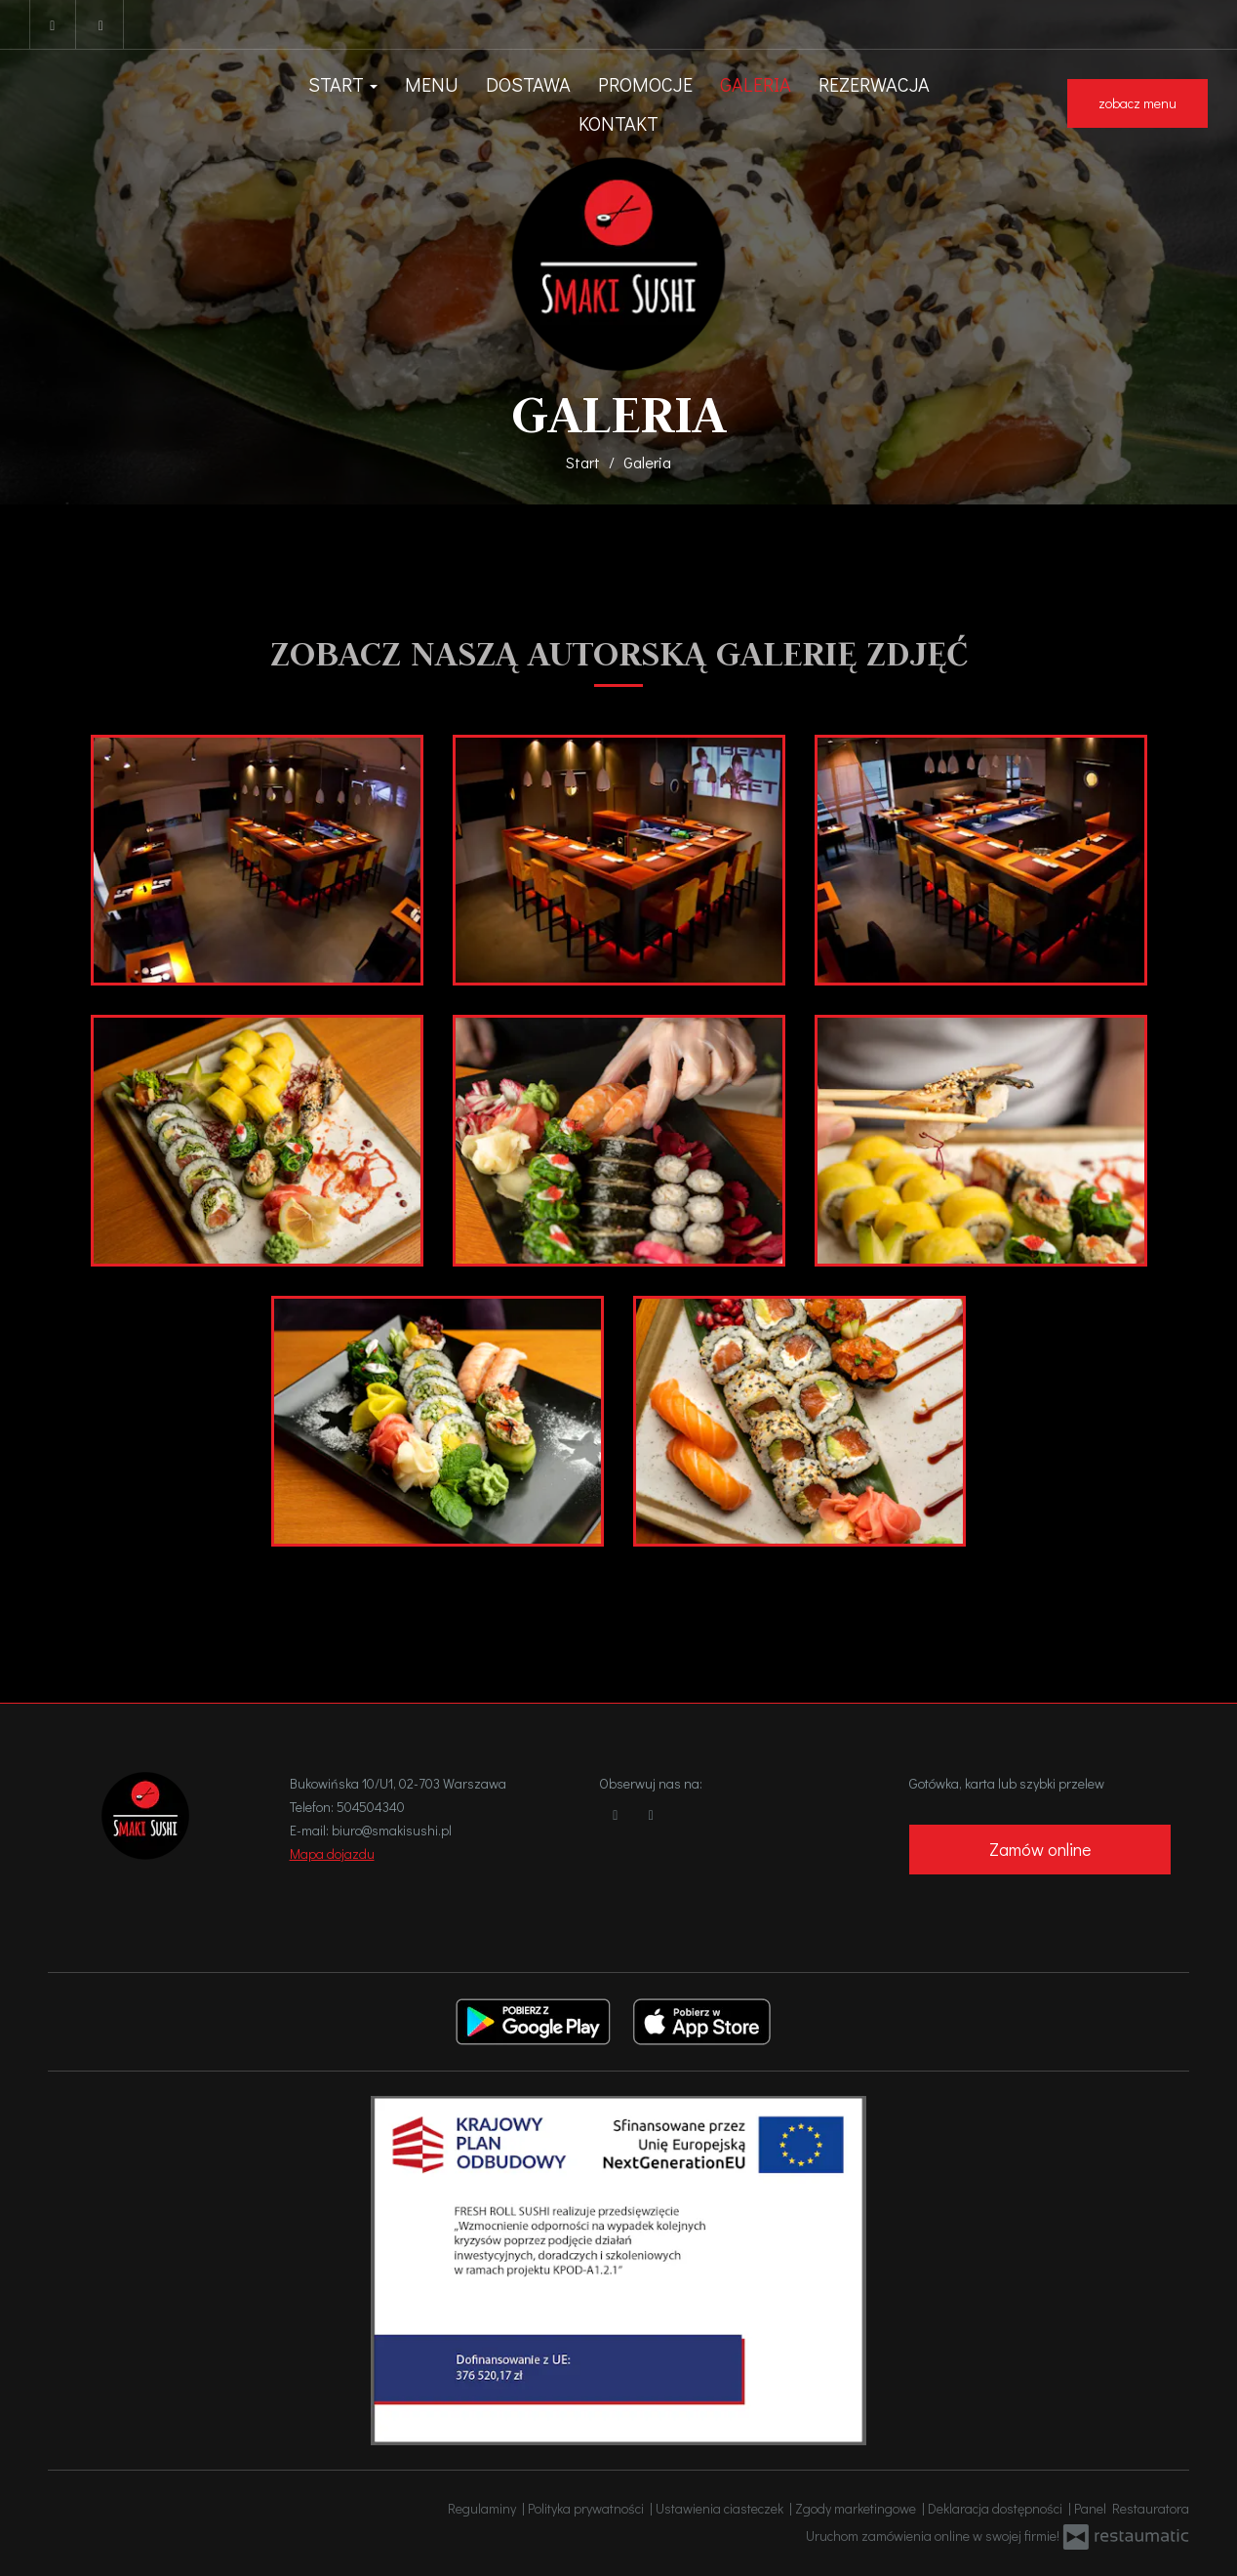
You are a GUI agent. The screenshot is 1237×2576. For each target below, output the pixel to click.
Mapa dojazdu (332, 1853)
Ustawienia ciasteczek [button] (722, 2508)
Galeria (755, 84)
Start (343, 84)
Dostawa (528, 84)
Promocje (645, 84)
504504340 (371, 1806)
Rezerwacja (874, 84)
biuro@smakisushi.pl (392, 1830)
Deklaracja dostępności (998, 2508)
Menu (432, 84)
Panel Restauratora (1131, 2508)
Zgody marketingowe (858, 2508)
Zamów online (1040, 1849)
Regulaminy (485, 2508)
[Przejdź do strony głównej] (619, 264)
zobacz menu (1137, 103)
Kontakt (618, 123)
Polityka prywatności (589, 2508)
